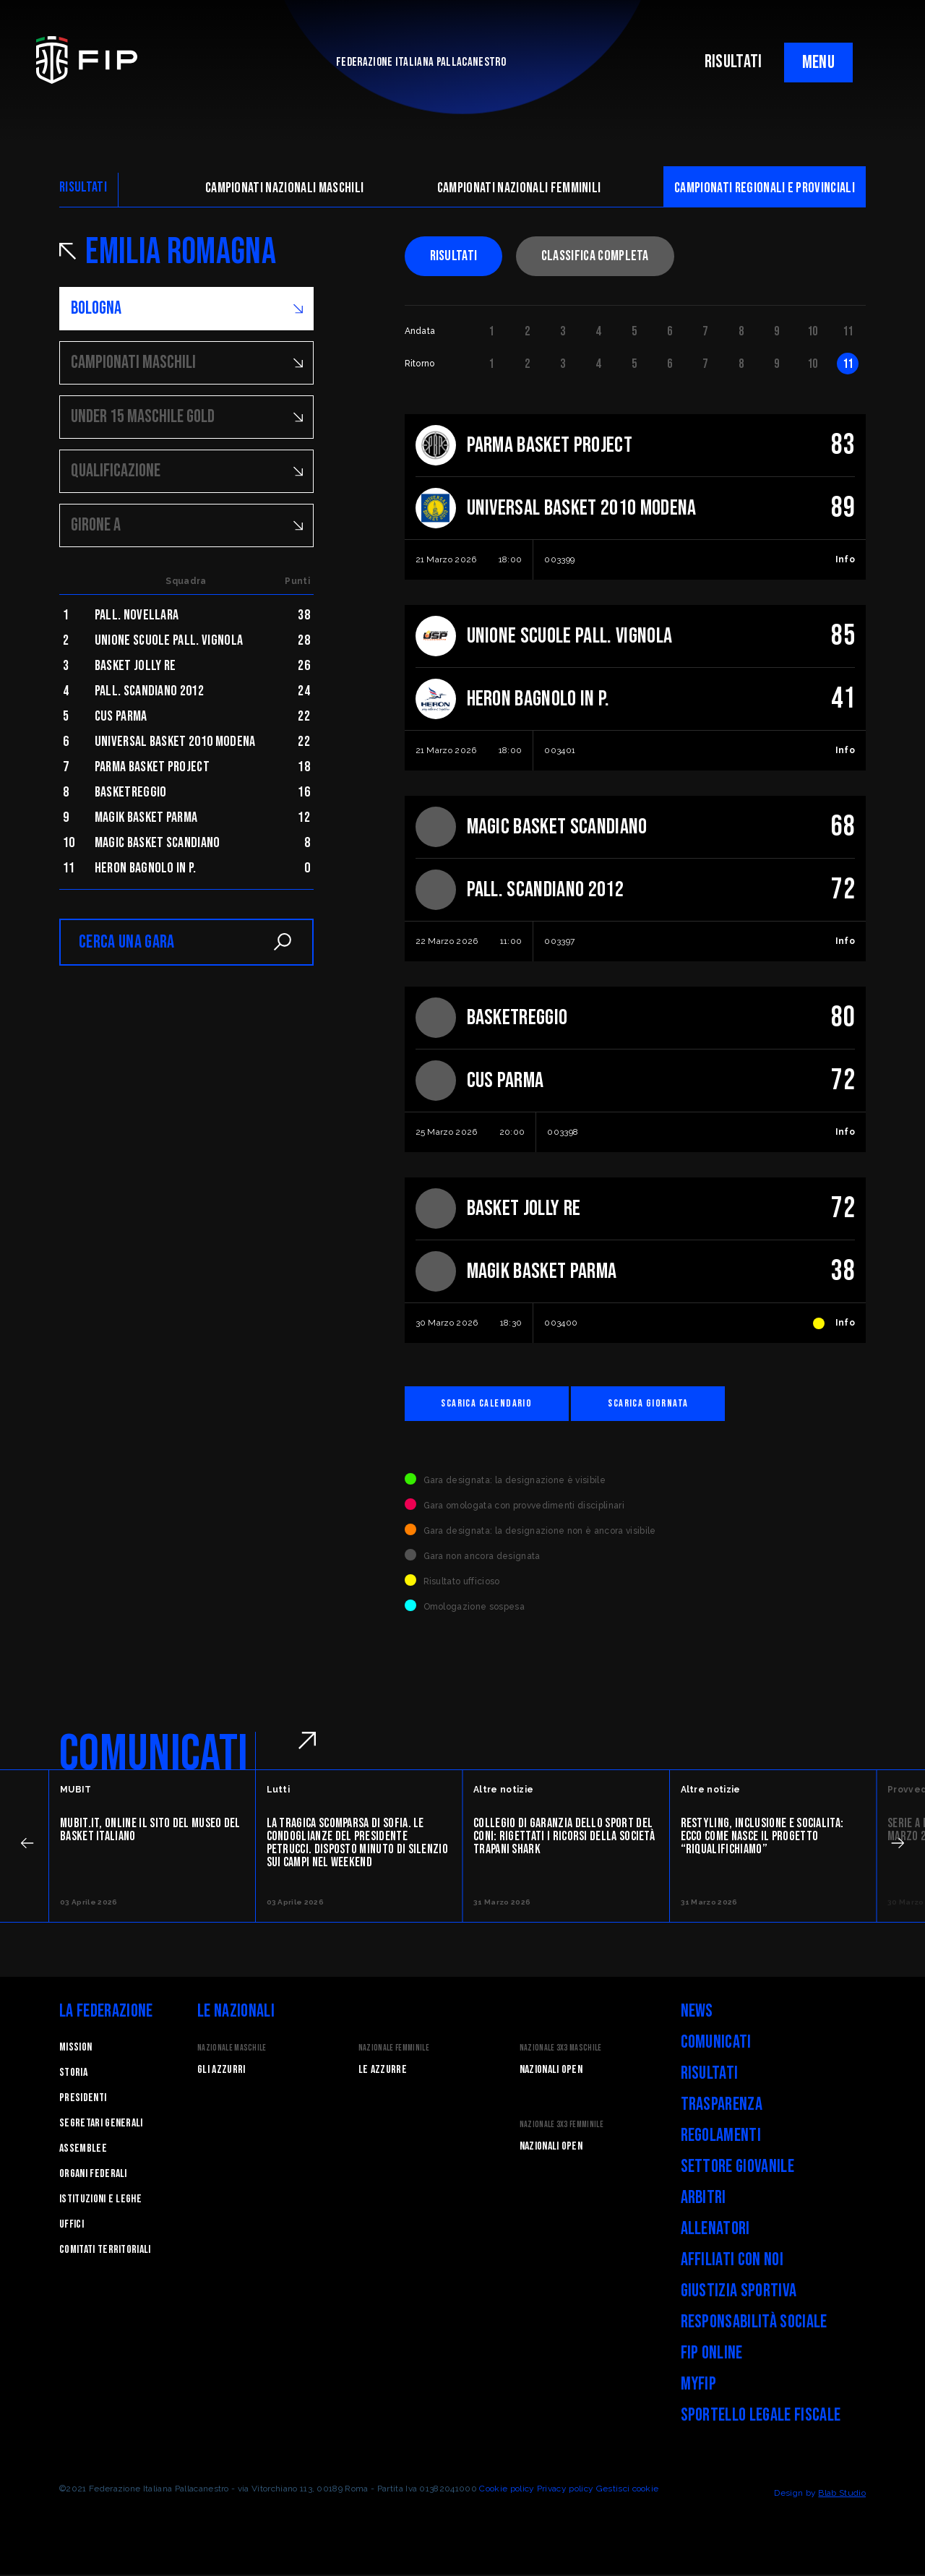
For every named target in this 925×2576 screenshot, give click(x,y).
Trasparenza (722, 2106)
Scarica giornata (676, 1404)
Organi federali (93, 2175)
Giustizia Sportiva (739, 2292)
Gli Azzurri (221, 2071)
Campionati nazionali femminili (519, 188)
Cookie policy (506, 2490)
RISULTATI (733, 62)
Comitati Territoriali (105, 2251)
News (697, 2012)
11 (848, 331)
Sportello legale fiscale (761, 2416)
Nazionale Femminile (393, 2049)
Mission (75, 2049)
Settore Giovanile (737, 2168)
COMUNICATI (153, 1755)
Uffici (71, 2226)
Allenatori (715, 2230)
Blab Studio (842, 2494)
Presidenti (82, 2099)
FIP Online (712, 2354)
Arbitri (703, 2199)
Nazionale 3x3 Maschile (561, 2049)
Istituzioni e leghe (100, 2200)
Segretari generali (101, 2124)
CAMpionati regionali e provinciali (764, 188)
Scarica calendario (496, 1404)
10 (812, 331)
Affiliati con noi (732, 2261)
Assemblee (83, 2150)
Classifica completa (595, 256)
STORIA (73, 2074)
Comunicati (716, 2043)
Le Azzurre (382, 2071)
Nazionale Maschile (232, 2049)
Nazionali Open (551, 2071)
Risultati (454, 256)
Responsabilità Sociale (754, 2323)
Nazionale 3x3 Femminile (561, 2126)
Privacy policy (565, 2490)
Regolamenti (721, 2137)
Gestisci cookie (627, 2490)
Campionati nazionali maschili (284, 188)
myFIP (699, 2385)
